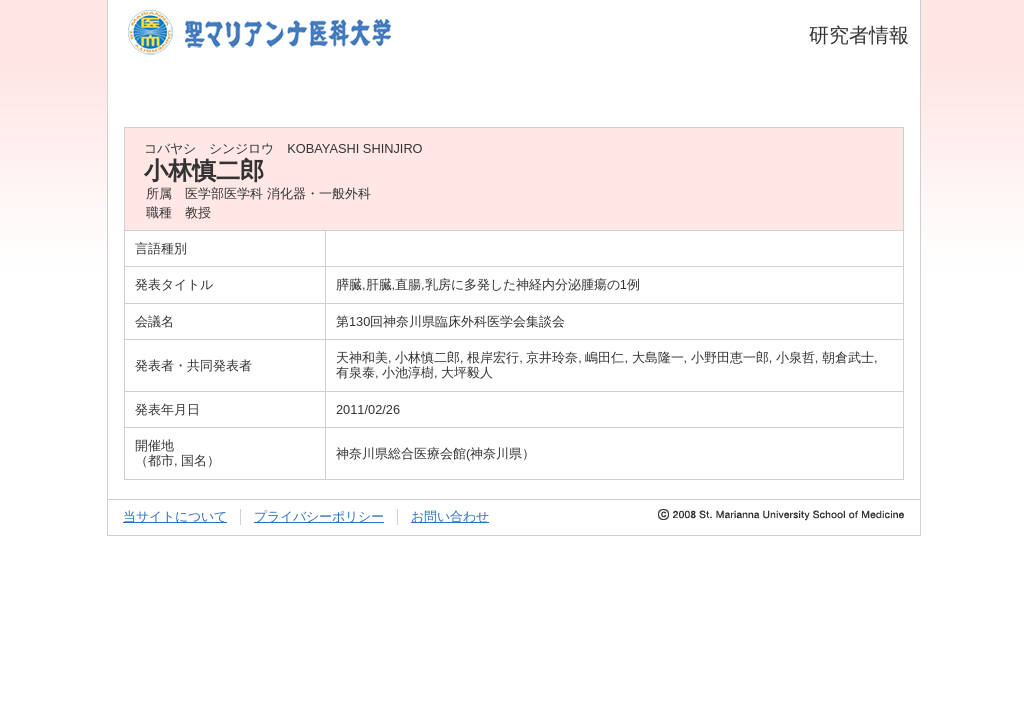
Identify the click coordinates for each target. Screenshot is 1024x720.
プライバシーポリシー (319, 516)
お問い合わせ (450, 516)
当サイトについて (175, 516)
